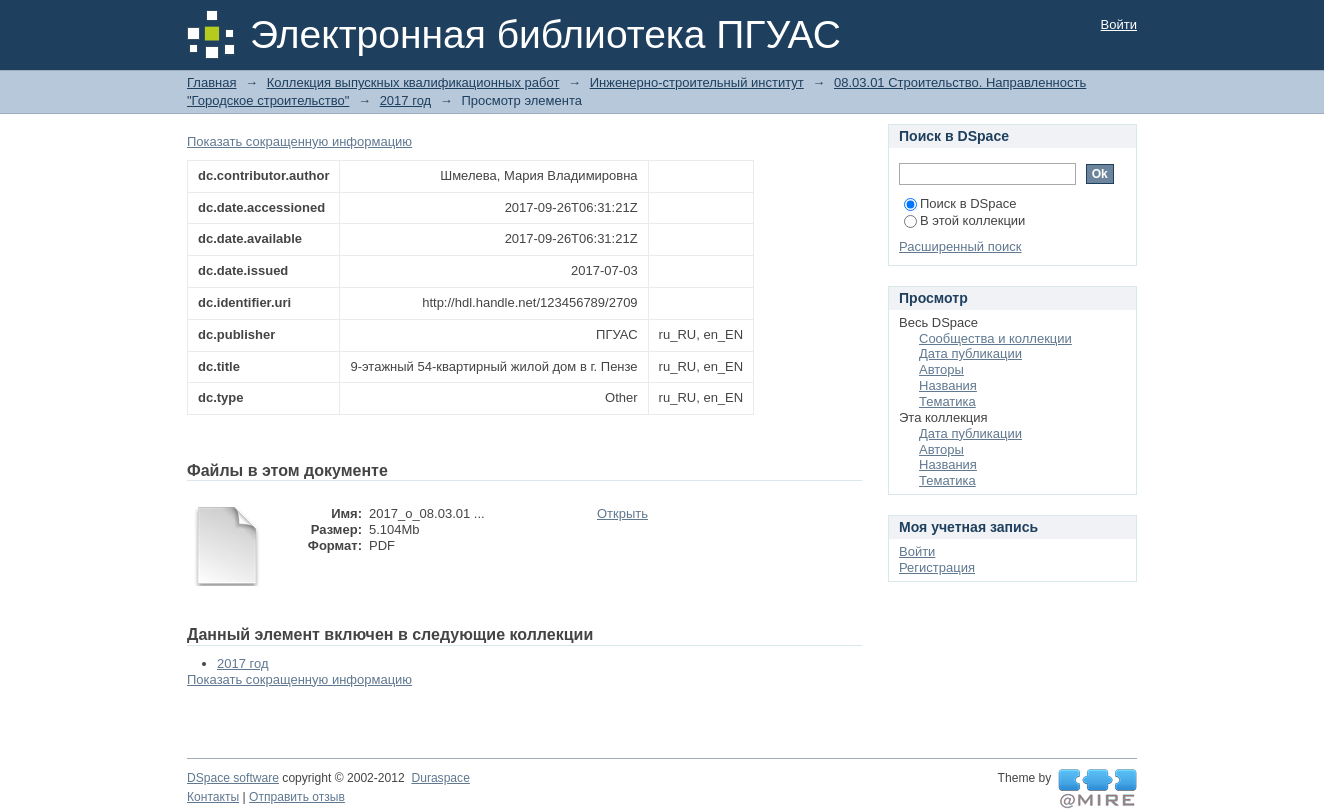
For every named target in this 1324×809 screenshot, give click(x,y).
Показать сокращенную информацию (299, 141)
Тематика (947, 401)
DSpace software (233, 778)
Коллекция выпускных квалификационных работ (413, 82)
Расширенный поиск (960, 246)
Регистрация (937, 567)
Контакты (213, 797)
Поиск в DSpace (960, 203)
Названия (948, 385)
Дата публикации (970, 353)
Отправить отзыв (297, 797)
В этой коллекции (964, 220)
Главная (211, 82)
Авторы (941, 369)
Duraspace (440, 778)
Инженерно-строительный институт (697, 82)
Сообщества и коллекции (995, 338)
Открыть (622, 513)
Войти (1119, 24)
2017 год (406, 100)
